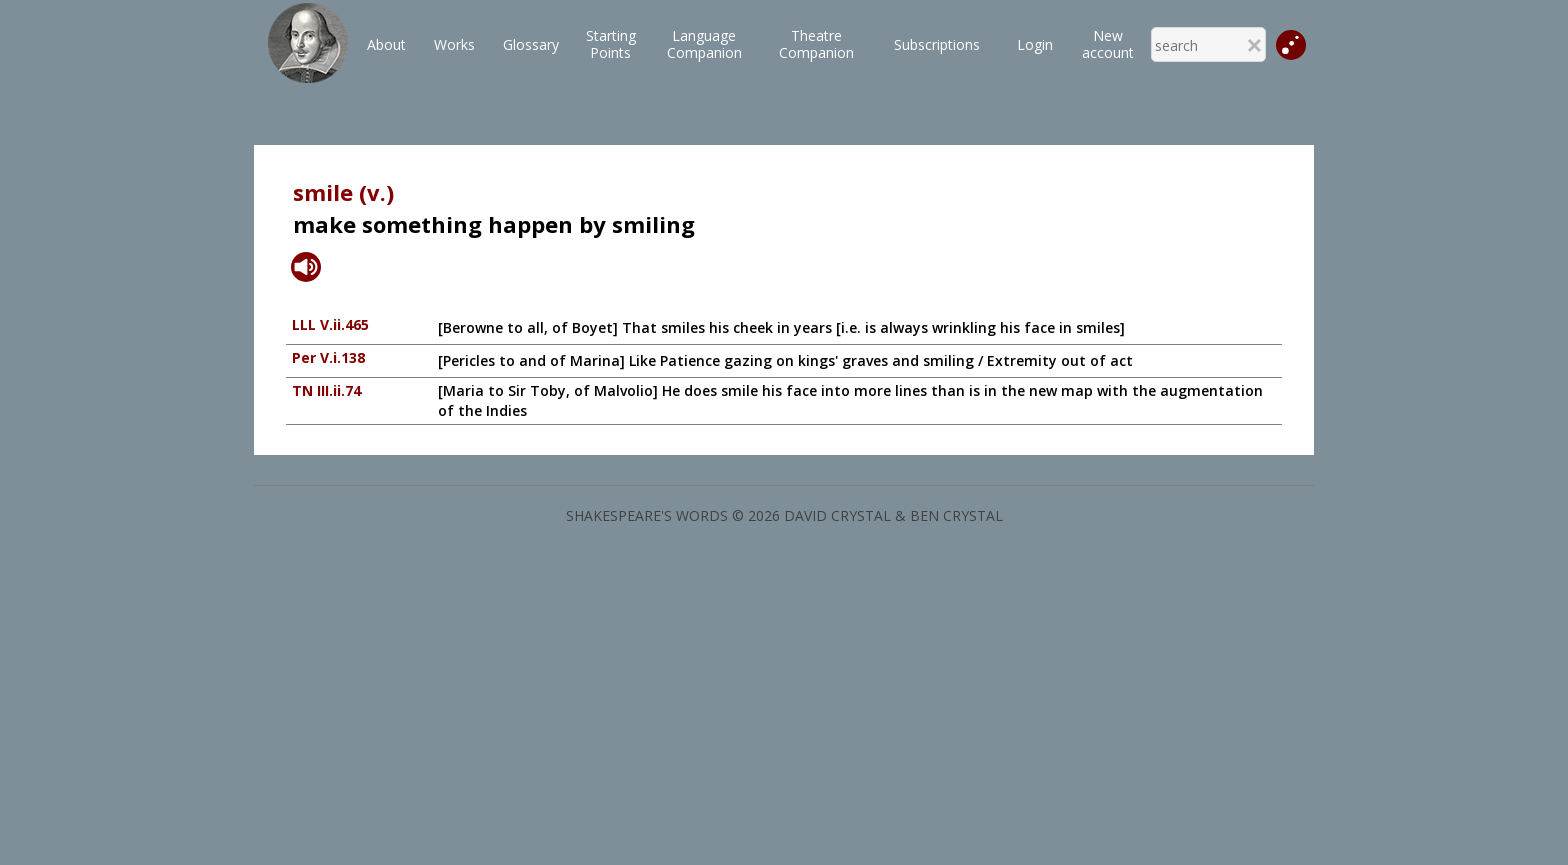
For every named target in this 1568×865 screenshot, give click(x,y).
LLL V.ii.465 (330, 324)
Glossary (531, 44)
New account (1108, 44)
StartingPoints (611, 44)
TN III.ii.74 (326, 390)
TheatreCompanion (816, 44)
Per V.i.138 (328, 357)
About (386, 44)
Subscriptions (937, 44)
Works (454, 44)
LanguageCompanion (704, 44)
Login (1035, 44)
